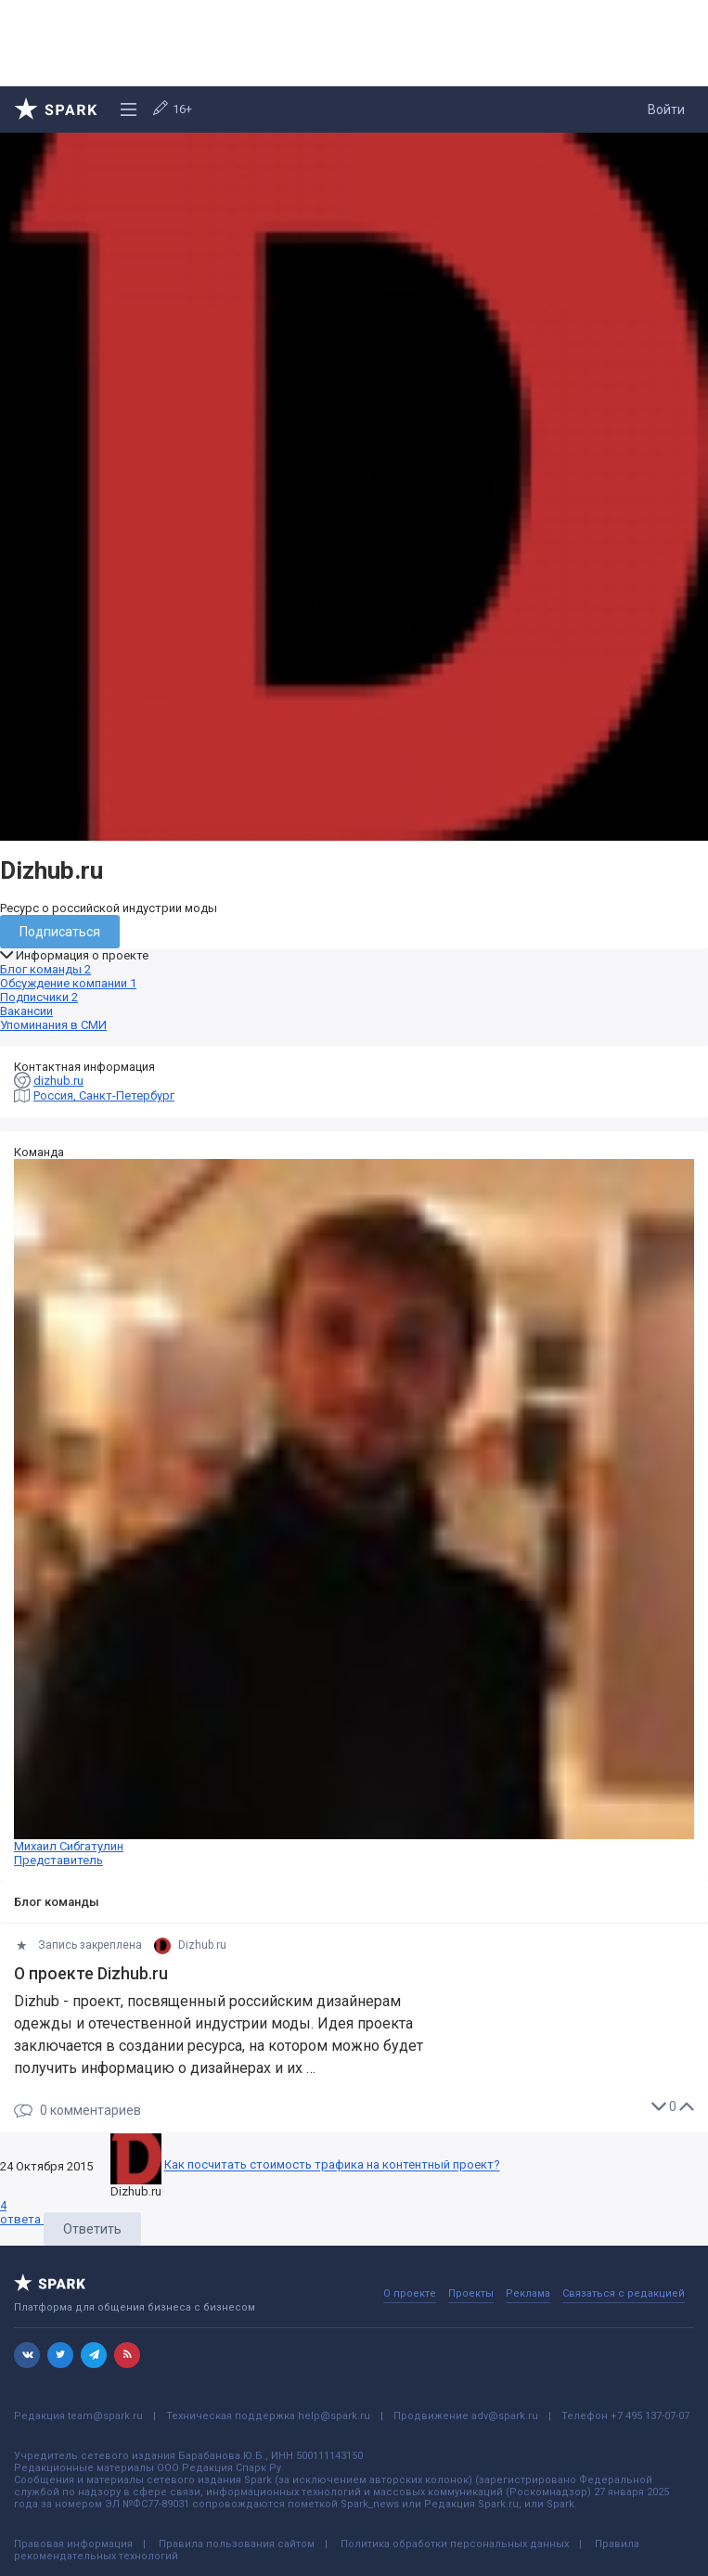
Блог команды (45, 969)
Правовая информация (73, 2544)
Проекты (471, 2293)
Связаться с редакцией (623, 2293)
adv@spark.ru (504, 2416)
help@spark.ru (334, 2416)
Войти (666, 109)
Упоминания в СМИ (53, 1025)
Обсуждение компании (68, 983)
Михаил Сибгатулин (354, 1513)
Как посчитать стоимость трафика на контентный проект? (332, 2165)
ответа (22, 2212)
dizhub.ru (58, 1081)
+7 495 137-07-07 (650, 2416)
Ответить (92, 2229)
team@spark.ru (105, 2416)
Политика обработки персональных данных (455, 2544)
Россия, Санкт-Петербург (103, 1095)
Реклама (528, 2293)
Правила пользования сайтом (237, 2544)
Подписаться (59, 931)
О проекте (409, 2293)
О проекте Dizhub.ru (91, 1973)
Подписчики (39, 997)
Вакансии (26, 1011)
